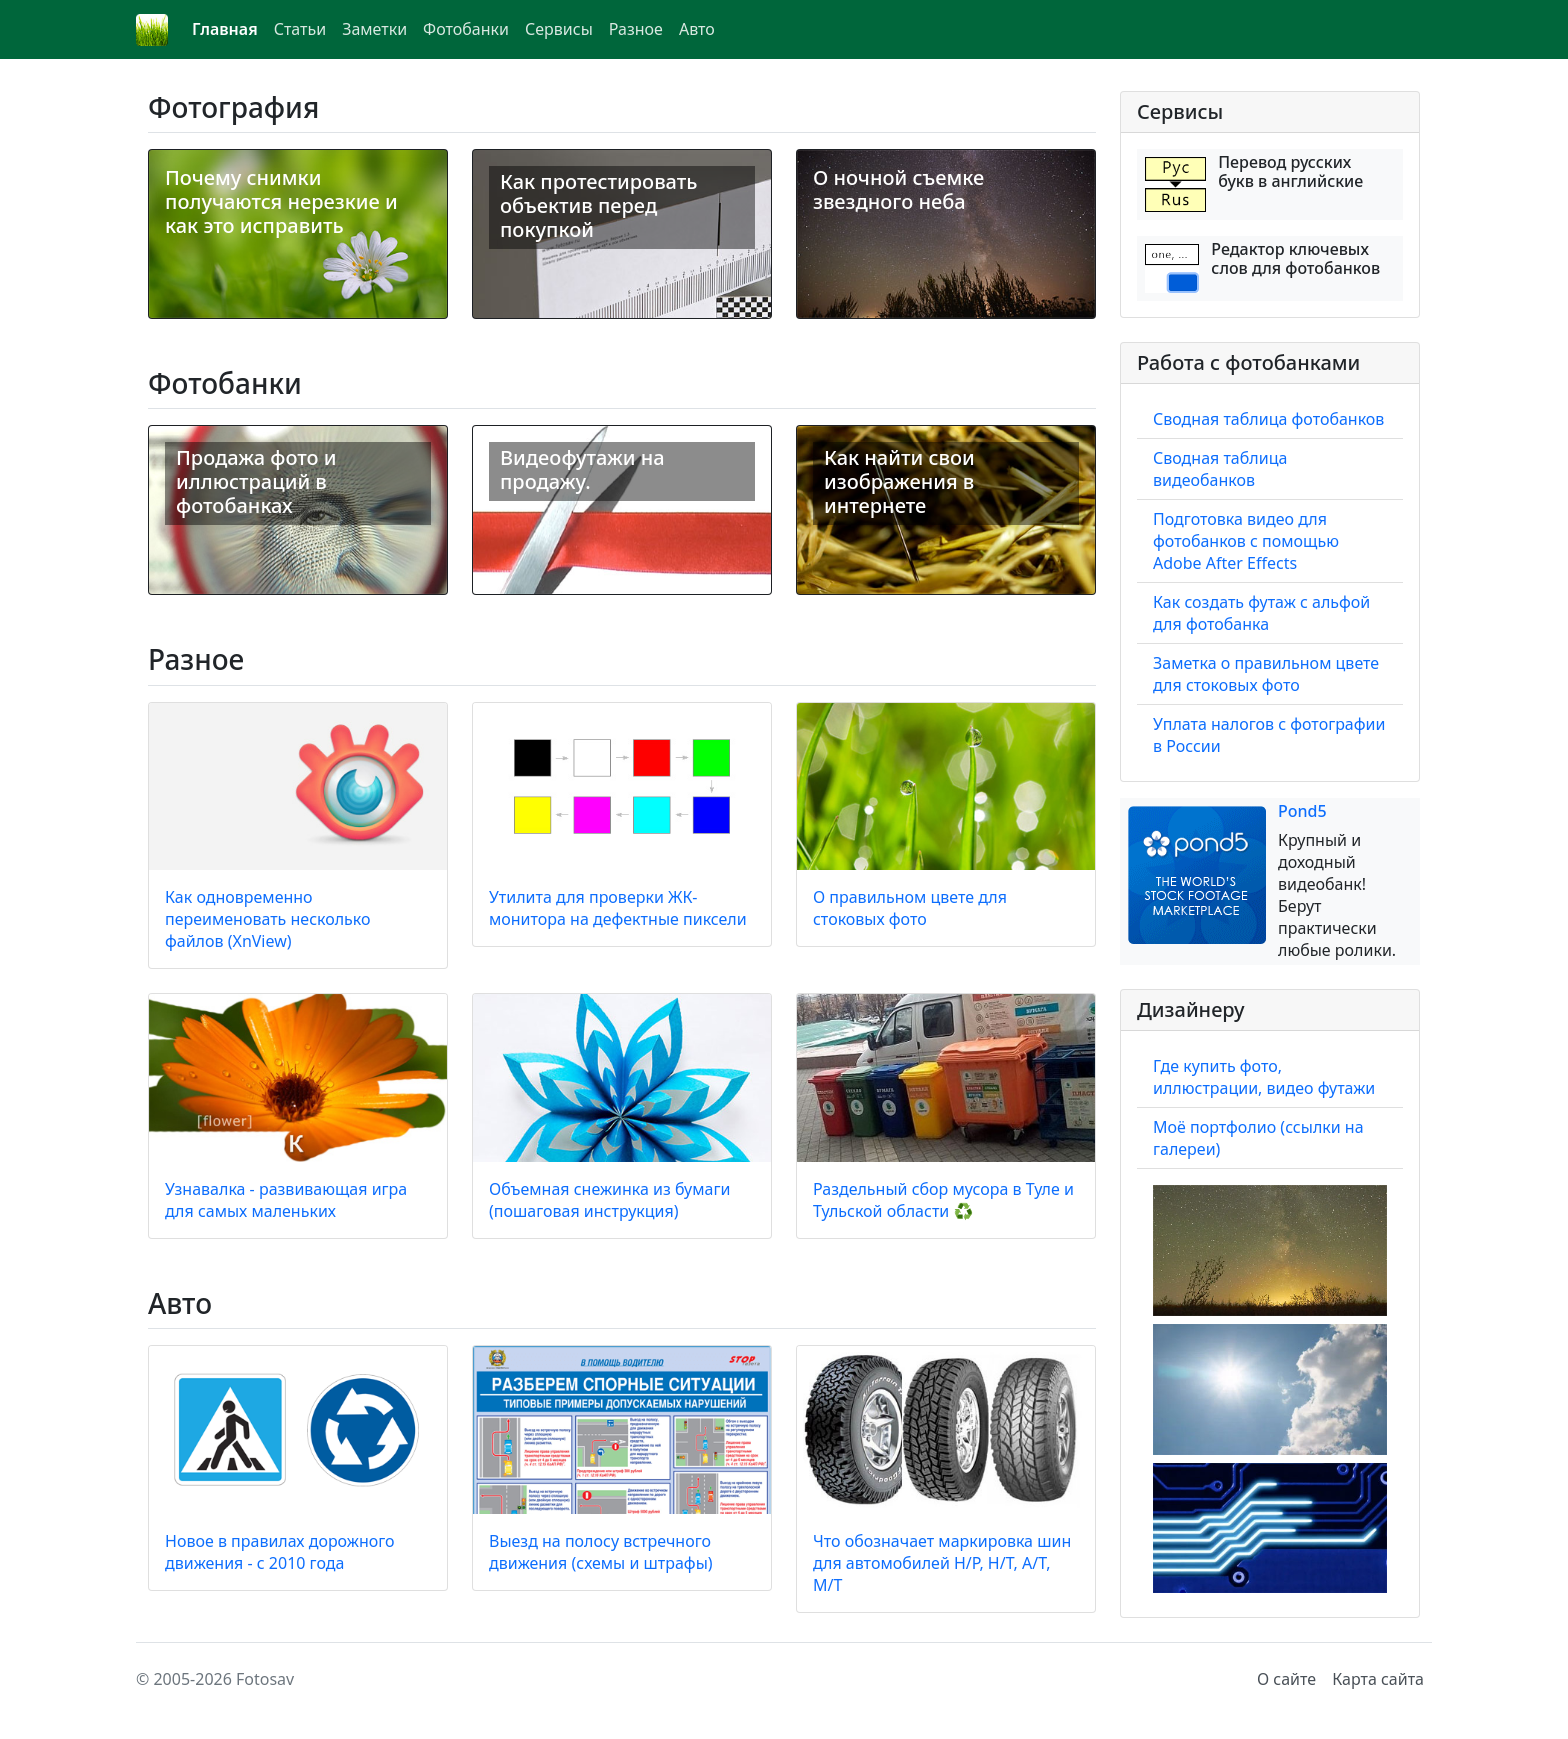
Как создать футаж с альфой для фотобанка (1261, 613)
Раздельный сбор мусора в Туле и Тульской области (943, 1200)
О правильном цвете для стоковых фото (910, 908)
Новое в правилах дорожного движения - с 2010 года (280, 1552)
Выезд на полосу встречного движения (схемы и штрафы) (601, 1552)
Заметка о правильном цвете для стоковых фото (1266, 674)
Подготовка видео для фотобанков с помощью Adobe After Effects (1246, 541)
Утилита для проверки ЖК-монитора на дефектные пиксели (618, 908)
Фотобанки (466, 29)
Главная (225, 29)
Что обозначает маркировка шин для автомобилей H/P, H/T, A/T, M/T (942, 1563)
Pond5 (1302, 811)
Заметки (374, 29)
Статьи (300, 29)
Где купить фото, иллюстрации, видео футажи (1264, 1077)
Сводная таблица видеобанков (1220, 469)
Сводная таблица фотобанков (1268, 419)
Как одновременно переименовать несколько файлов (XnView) (268, 919)
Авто (697, 29)
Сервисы (559, 29)
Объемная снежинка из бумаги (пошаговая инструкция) (609, 1200)
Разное (636, 29)
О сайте (1286, 1679)
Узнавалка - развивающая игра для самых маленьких (286, 1200)
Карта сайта (1378, 1679)
